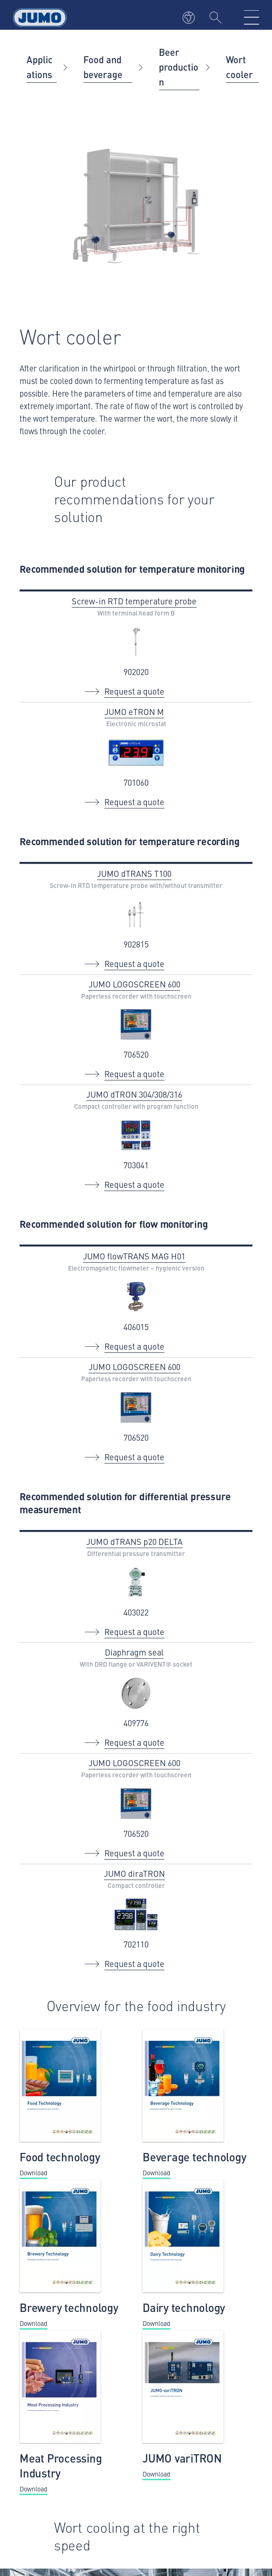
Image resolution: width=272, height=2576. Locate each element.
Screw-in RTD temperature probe (134, 601)
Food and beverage (102, 67)
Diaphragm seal (134, 1652)
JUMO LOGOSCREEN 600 (134, 984)
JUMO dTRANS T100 (134, 873)
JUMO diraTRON (134, 1873)
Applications (40, 67)
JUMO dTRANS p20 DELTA (134, 1541)
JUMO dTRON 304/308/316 (134, 1094)
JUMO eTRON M (134, 711)
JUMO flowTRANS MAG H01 (134, 1256)
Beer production (178, 66)
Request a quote (134, 691)
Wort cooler (239, 67)
